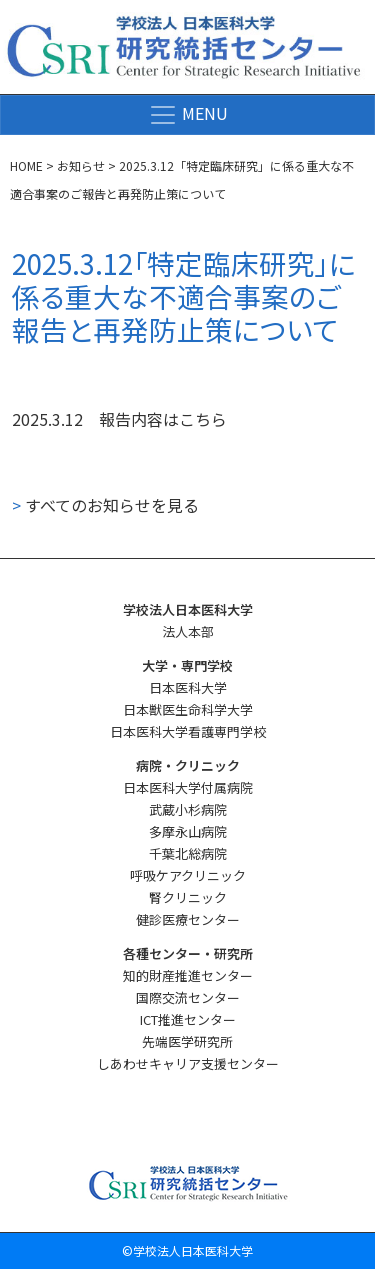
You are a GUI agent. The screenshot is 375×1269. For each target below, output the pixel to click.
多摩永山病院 (188, 831)
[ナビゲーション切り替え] (187, 115)
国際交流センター (188, 997)
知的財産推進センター (188, 975)
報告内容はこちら (163, 419)
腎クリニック (188, 897)
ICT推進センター (188, 1019)
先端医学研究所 (187, 1041)
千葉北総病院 (188, 853)
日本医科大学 (188, 687)
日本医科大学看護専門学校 (188, 731)
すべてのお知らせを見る (105, 505)
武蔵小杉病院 (188, 809)
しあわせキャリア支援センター (188, 1063)
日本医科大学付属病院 (188, 787)
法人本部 (188, 631)
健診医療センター (188, 919)
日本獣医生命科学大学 (188, 709)
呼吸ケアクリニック (188, 875)
